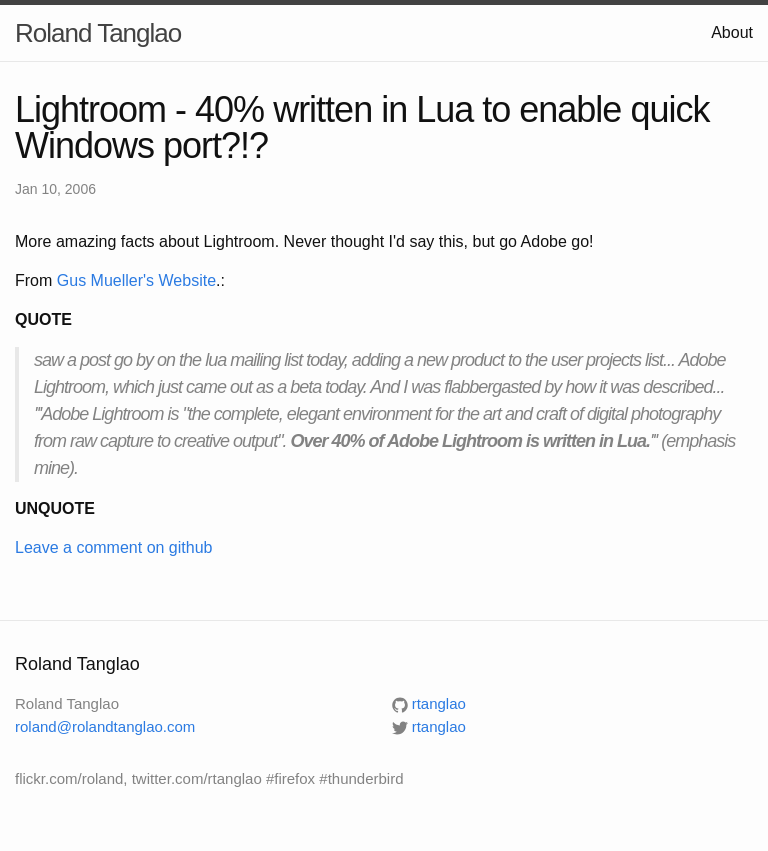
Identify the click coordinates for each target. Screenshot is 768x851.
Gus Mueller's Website (136, 280)
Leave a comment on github (113, 547)
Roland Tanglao (98, 33)
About (732, 32)
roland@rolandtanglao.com (105, 726)
